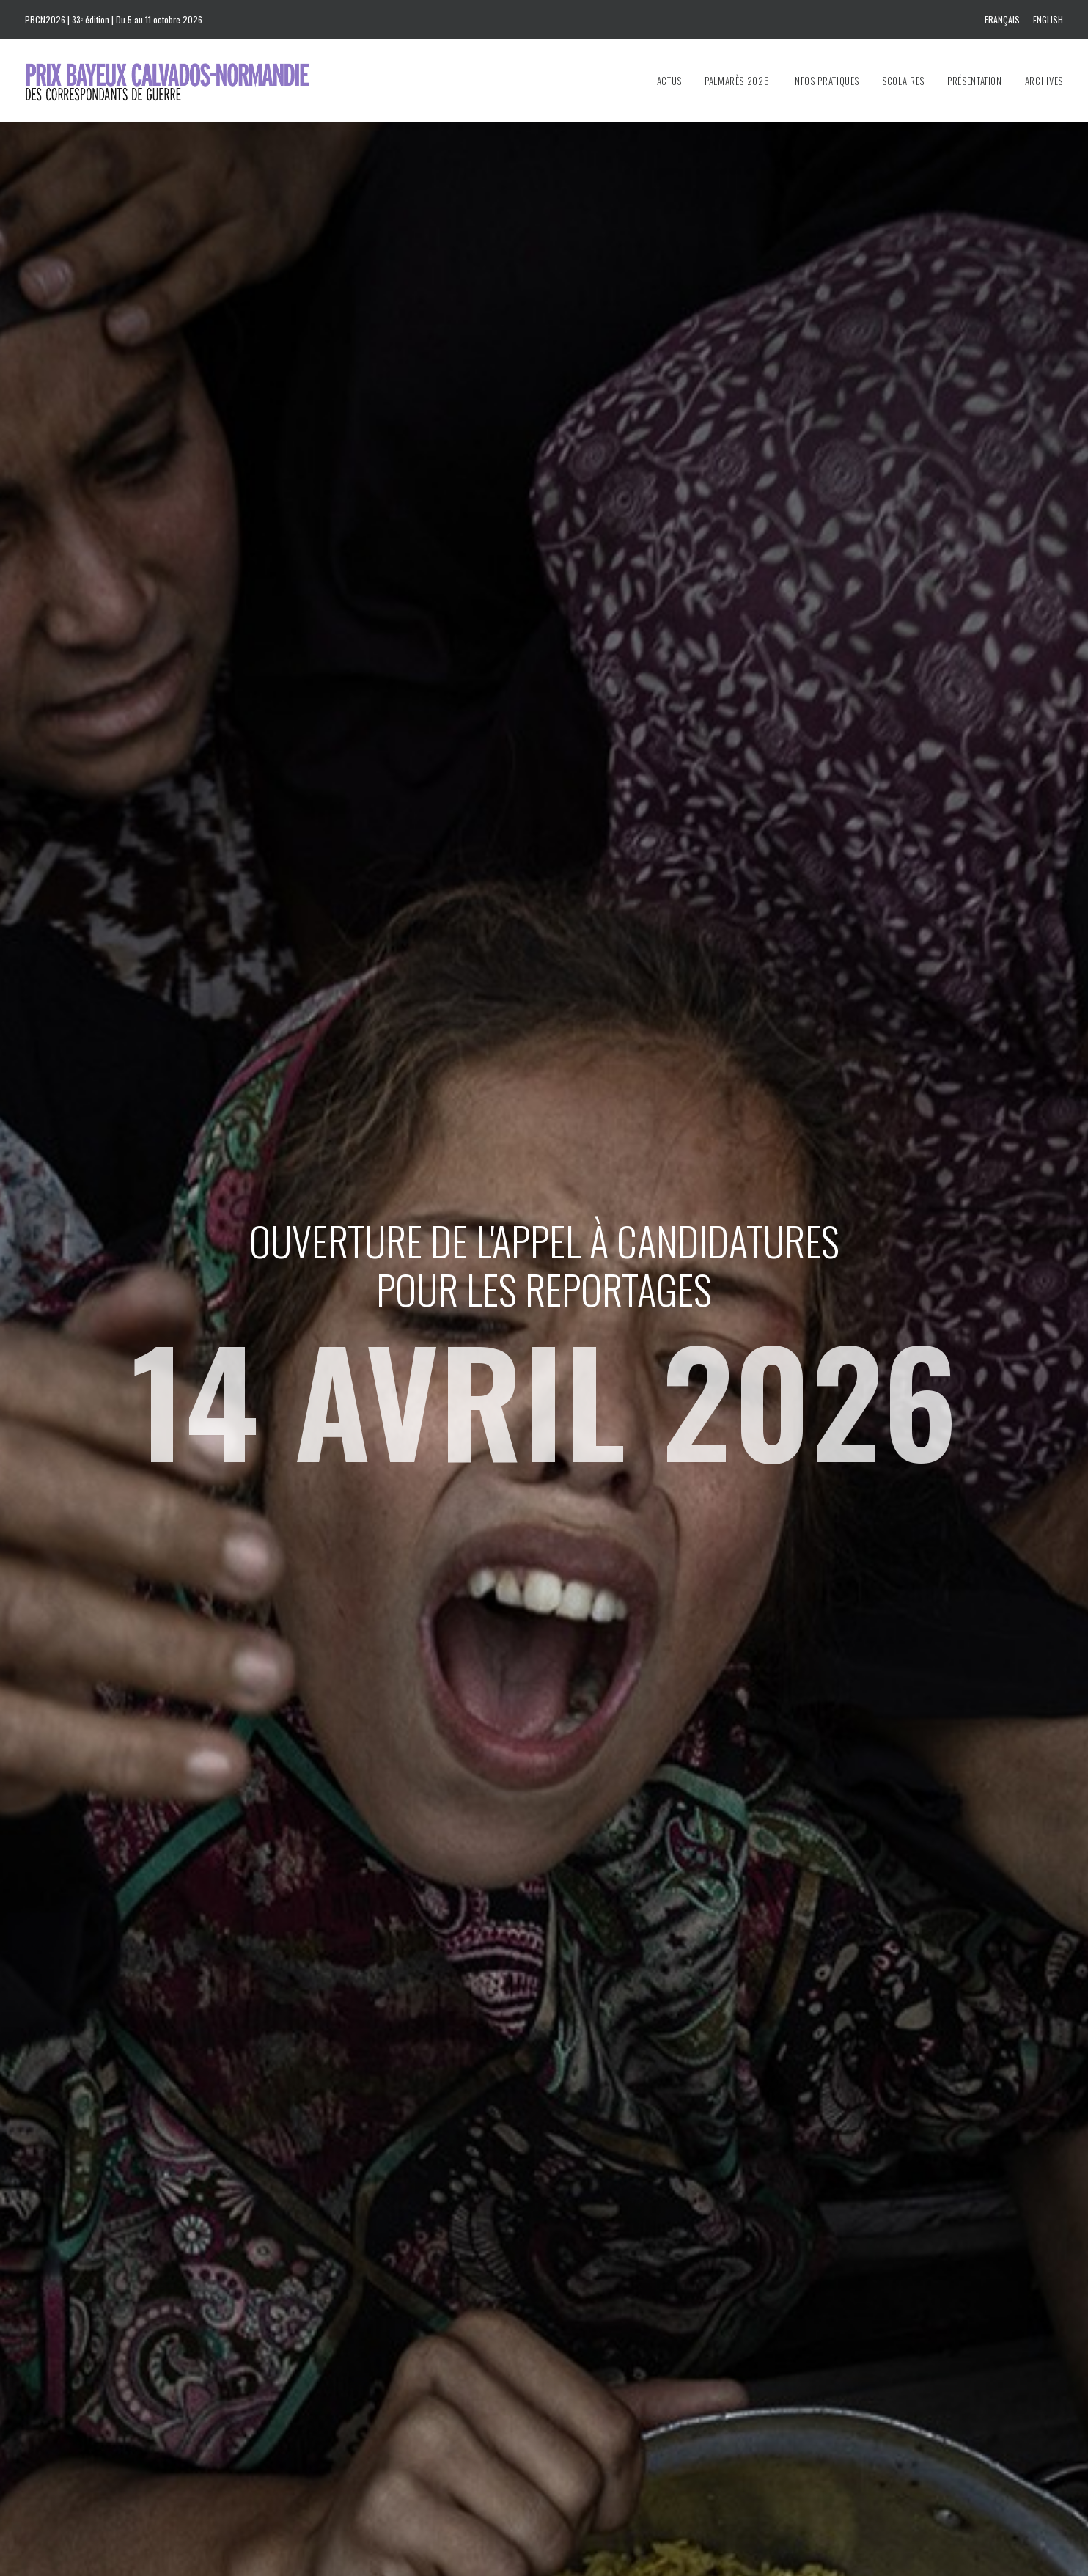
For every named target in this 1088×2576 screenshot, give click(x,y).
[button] (224, 640)
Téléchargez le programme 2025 (643, 2376)
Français (1002, 19)
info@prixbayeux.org (413, 2363)
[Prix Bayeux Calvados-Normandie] (181, 81)
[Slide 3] (544, 2131)
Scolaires (903, 80)
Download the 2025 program (634, 2397)
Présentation (974, 80)
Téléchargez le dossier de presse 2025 (655, 2356)
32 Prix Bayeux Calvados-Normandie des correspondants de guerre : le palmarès (433, 801)
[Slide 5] (576, 2131)
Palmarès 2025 (737, 80)
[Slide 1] (512, 2131)
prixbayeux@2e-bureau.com (617, 2288)
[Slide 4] (560, 2131)
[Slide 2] (528, 2131)
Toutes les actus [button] (544, 1008)
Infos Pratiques (825, 80)
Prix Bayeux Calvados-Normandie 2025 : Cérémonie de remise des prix (218, 801)
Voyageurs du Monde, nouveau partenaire (632, 780)
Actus (669, 80)
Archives (1044, 80)
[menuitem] (1005, 19)
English (1048, 19)
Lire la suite (154, 943)
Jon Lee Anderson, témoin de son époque (860, 780)
